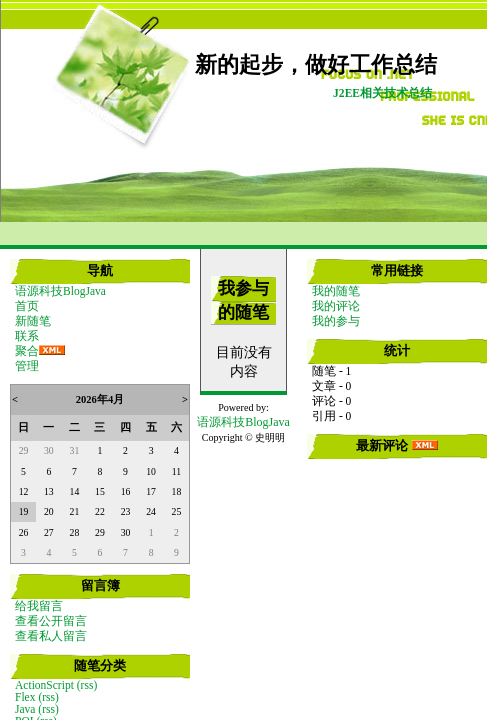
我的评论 (336, 306)
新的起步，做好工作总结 (316, 65)
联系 (27, 336)
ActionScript (44, 685)
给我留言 (39, 606)
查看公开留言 (51, 621)
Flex (25, 697)
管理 (27, 366)
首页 (27, 306)
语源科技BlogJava (60, 291)
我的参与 (336, 321)
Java (25, 709)
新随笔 (33, 321)
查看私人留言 (51, 636)
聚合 (27, 351)
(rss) (87, 685)
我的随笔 (336, 291)
